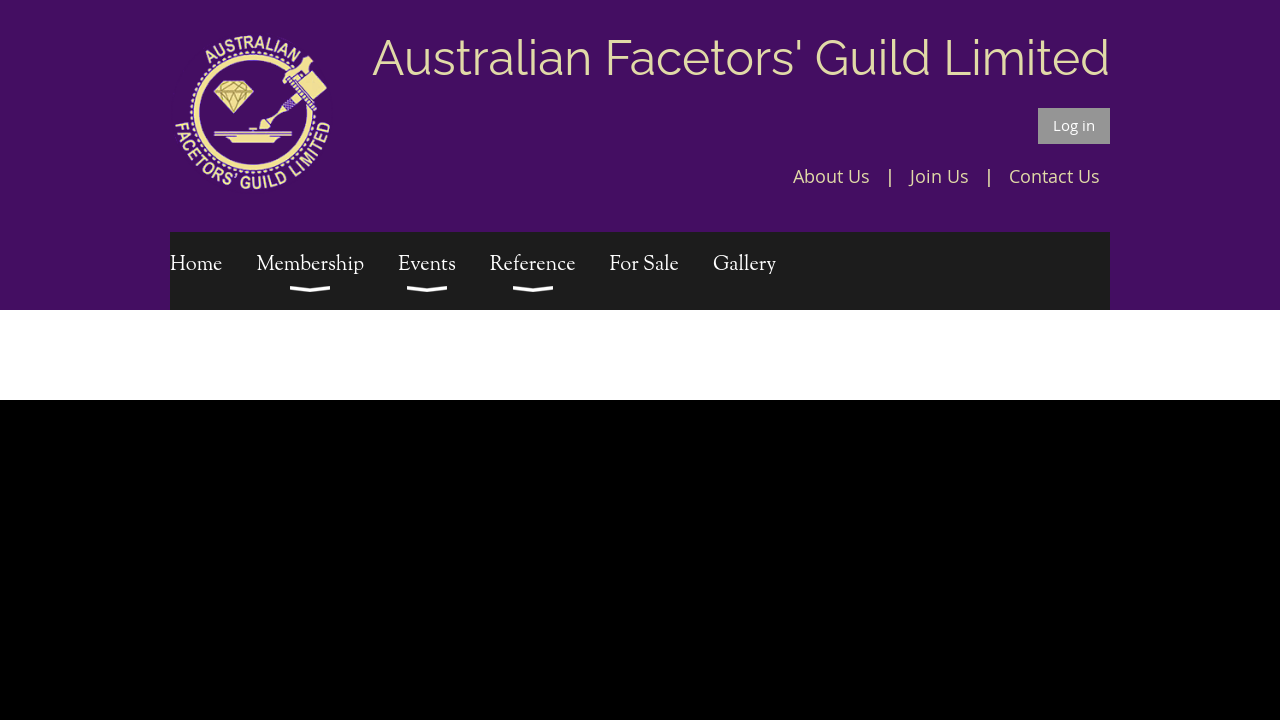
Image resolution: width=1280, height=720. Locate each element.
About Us (831, 176)
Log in (1074, 125)
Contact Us (1054, 176)
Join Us (939, 176)
